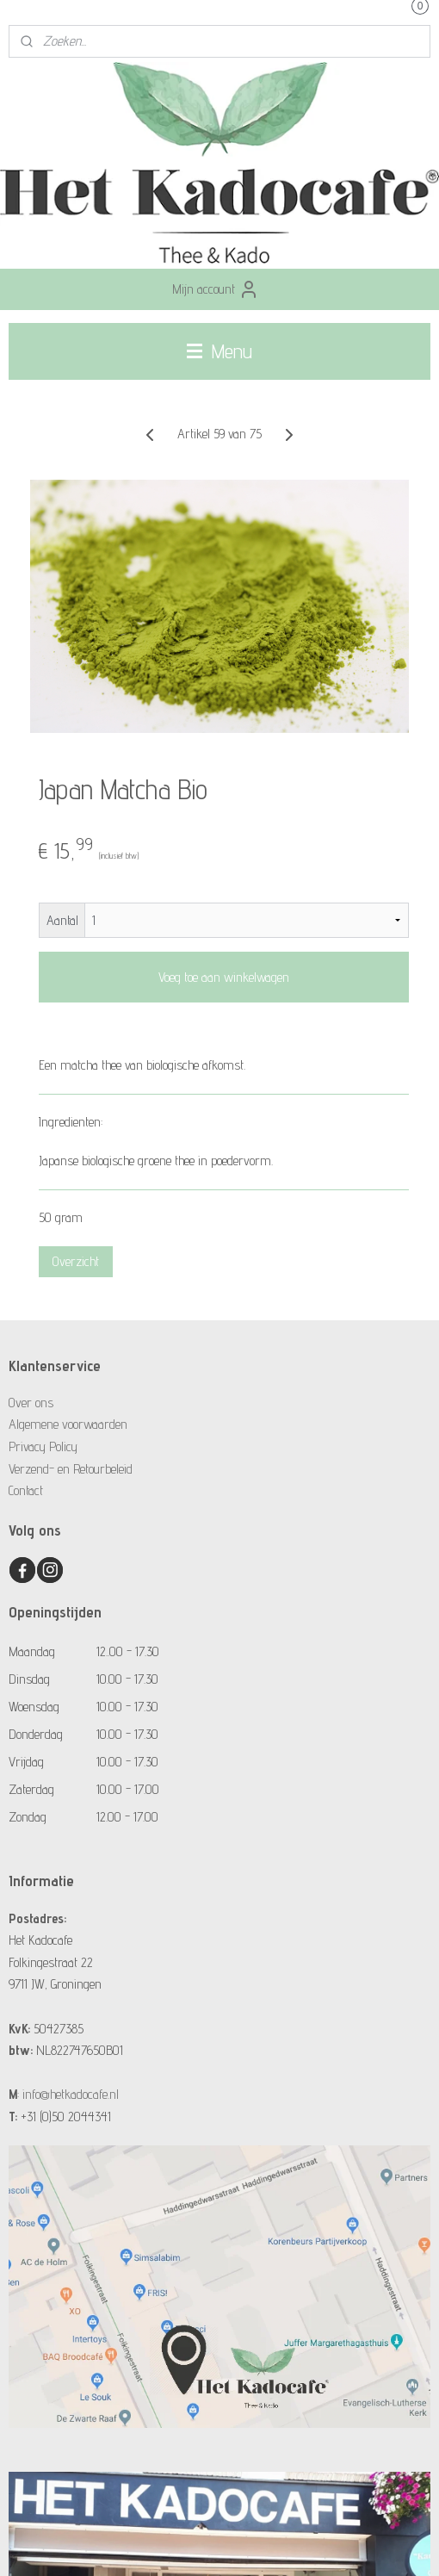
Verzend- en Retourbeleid (71, 1469)
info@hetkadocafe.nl (70, 2094)
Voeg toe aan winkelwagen (223, 977)
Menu (219, 350)
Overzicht (76, 1261)
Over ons (31, 1402)
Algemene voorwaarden (68, 1424)
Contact (26, 1490)
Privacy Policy (43, 1446)
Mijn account (215, 289)
